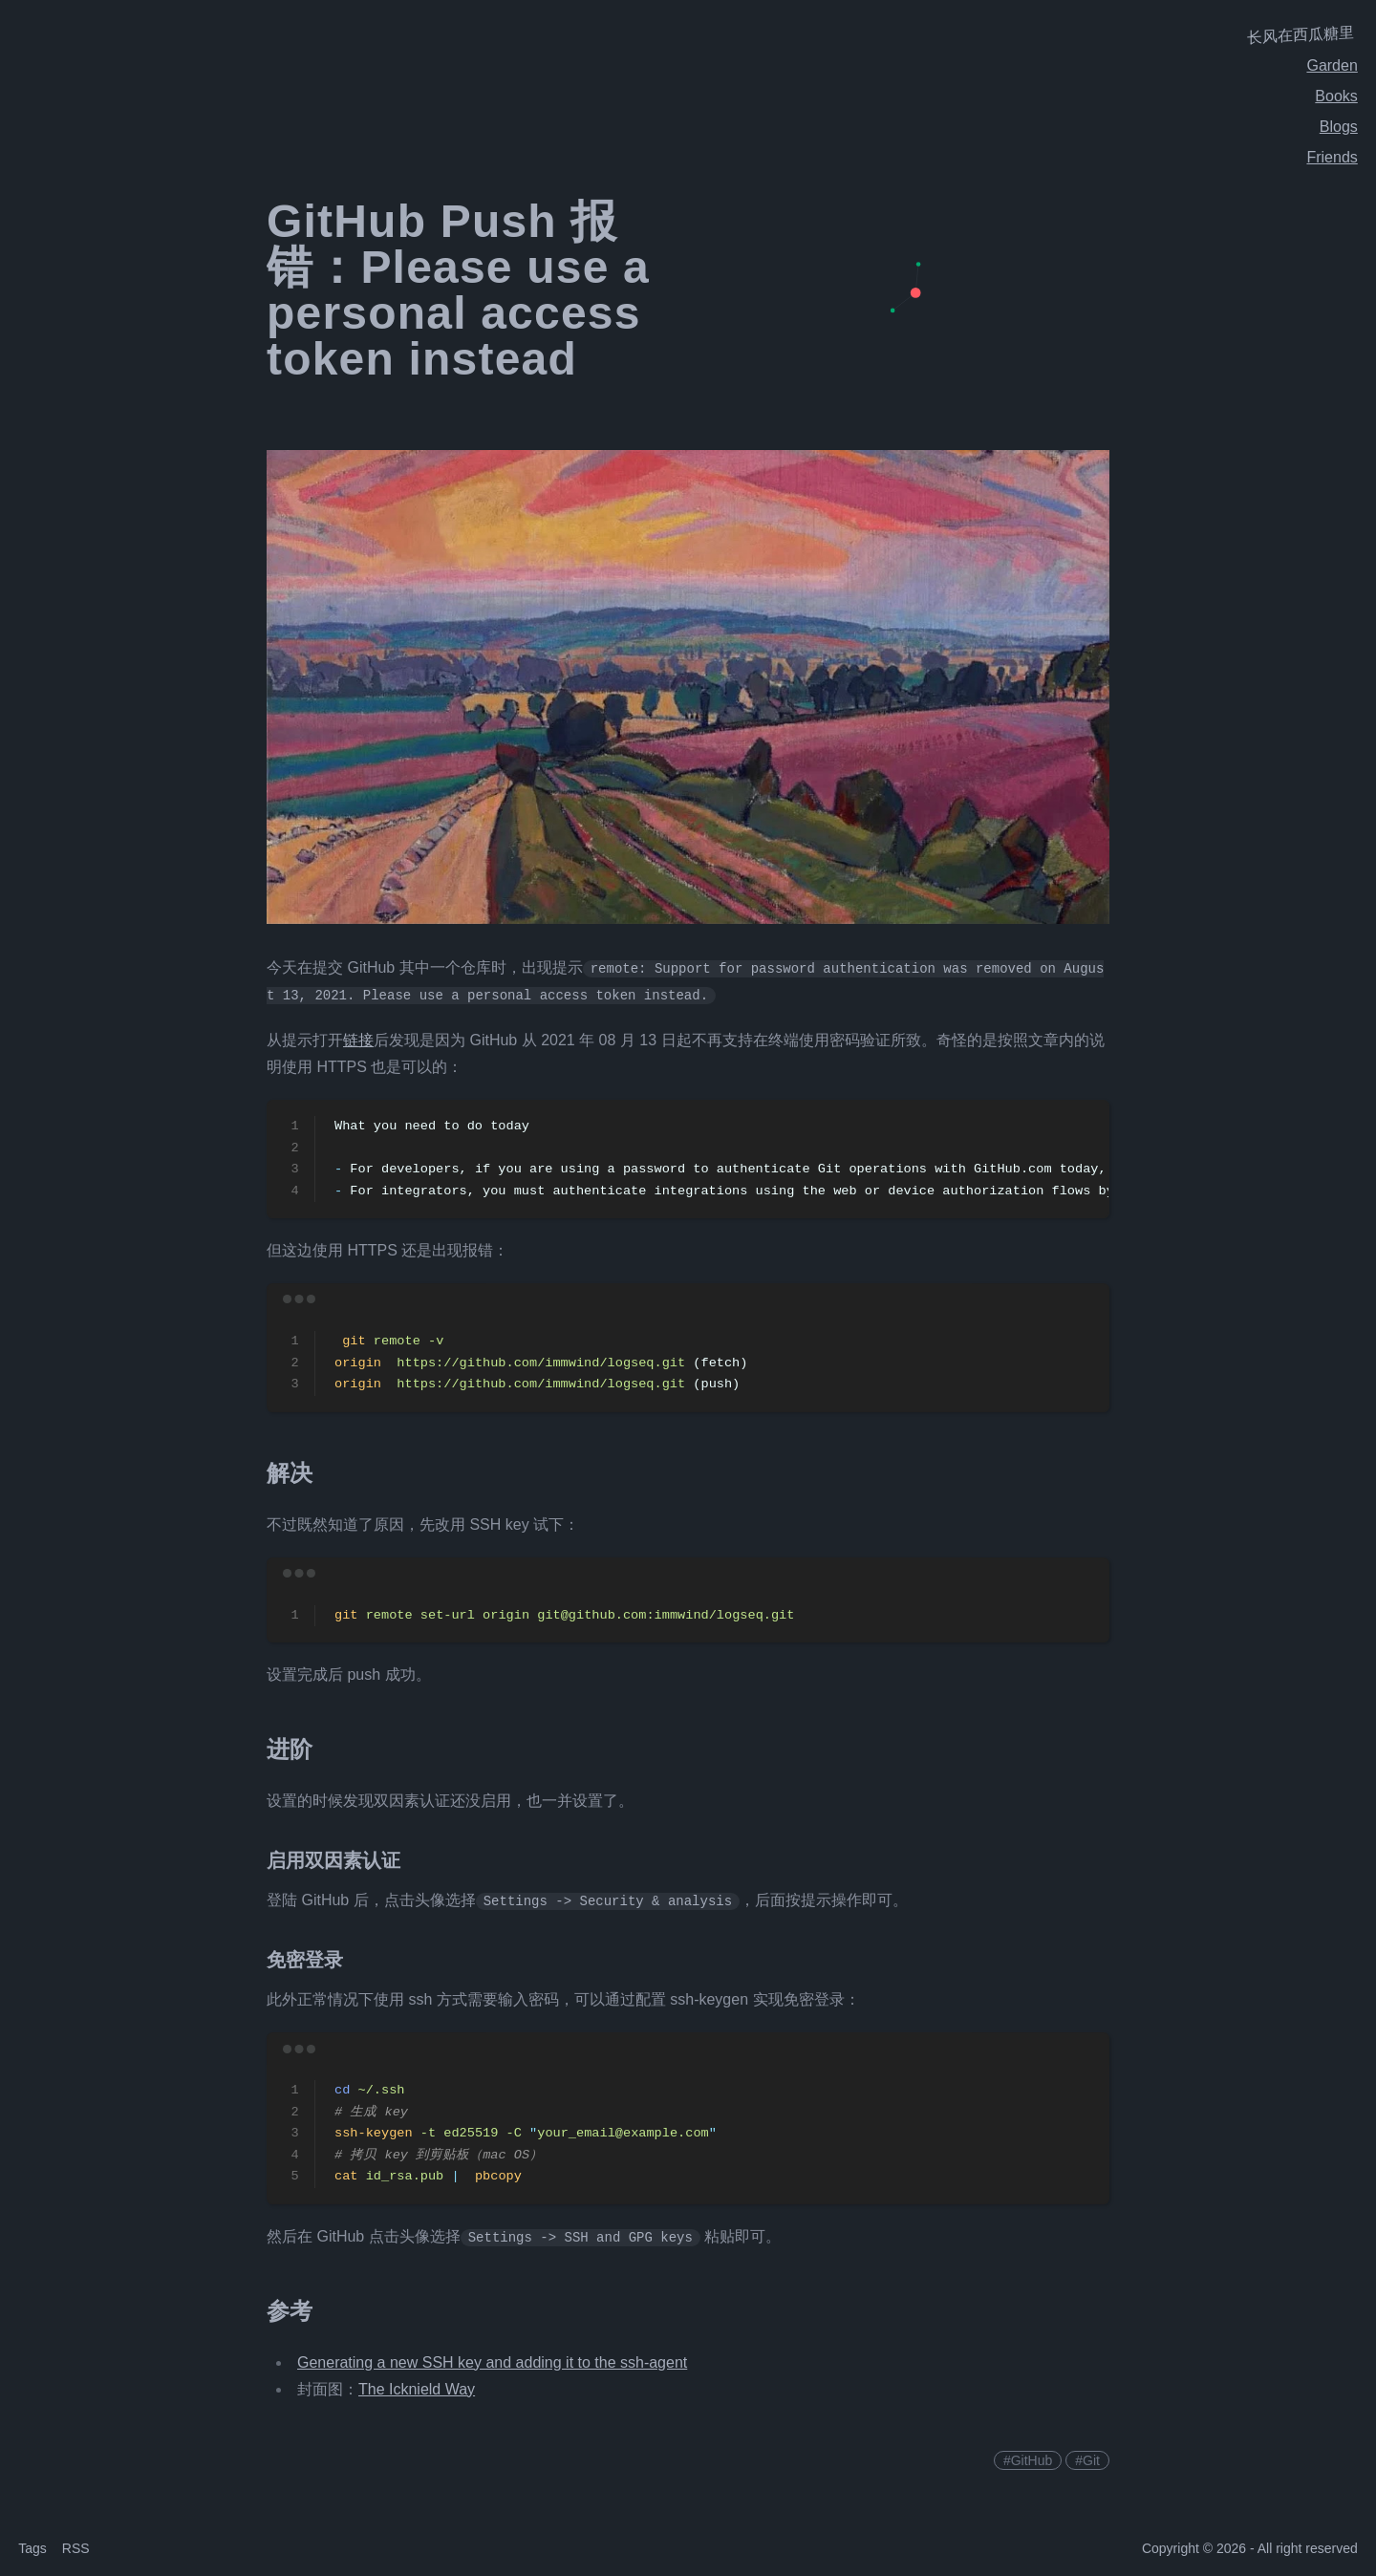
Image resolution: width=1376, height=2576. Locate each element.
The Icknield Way (416, 2389)
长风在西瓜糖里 (1300, 35)
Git (1091, 2460)
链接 (358, 1040)
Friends (1331, 157)
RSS (76, 2548)
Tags (32, 2548)
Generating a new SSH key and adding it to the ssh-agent (492, 2362)
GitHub (1032, 2460)
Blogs (1339, 126)
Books (1336, 96)
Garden (1331, 65)
